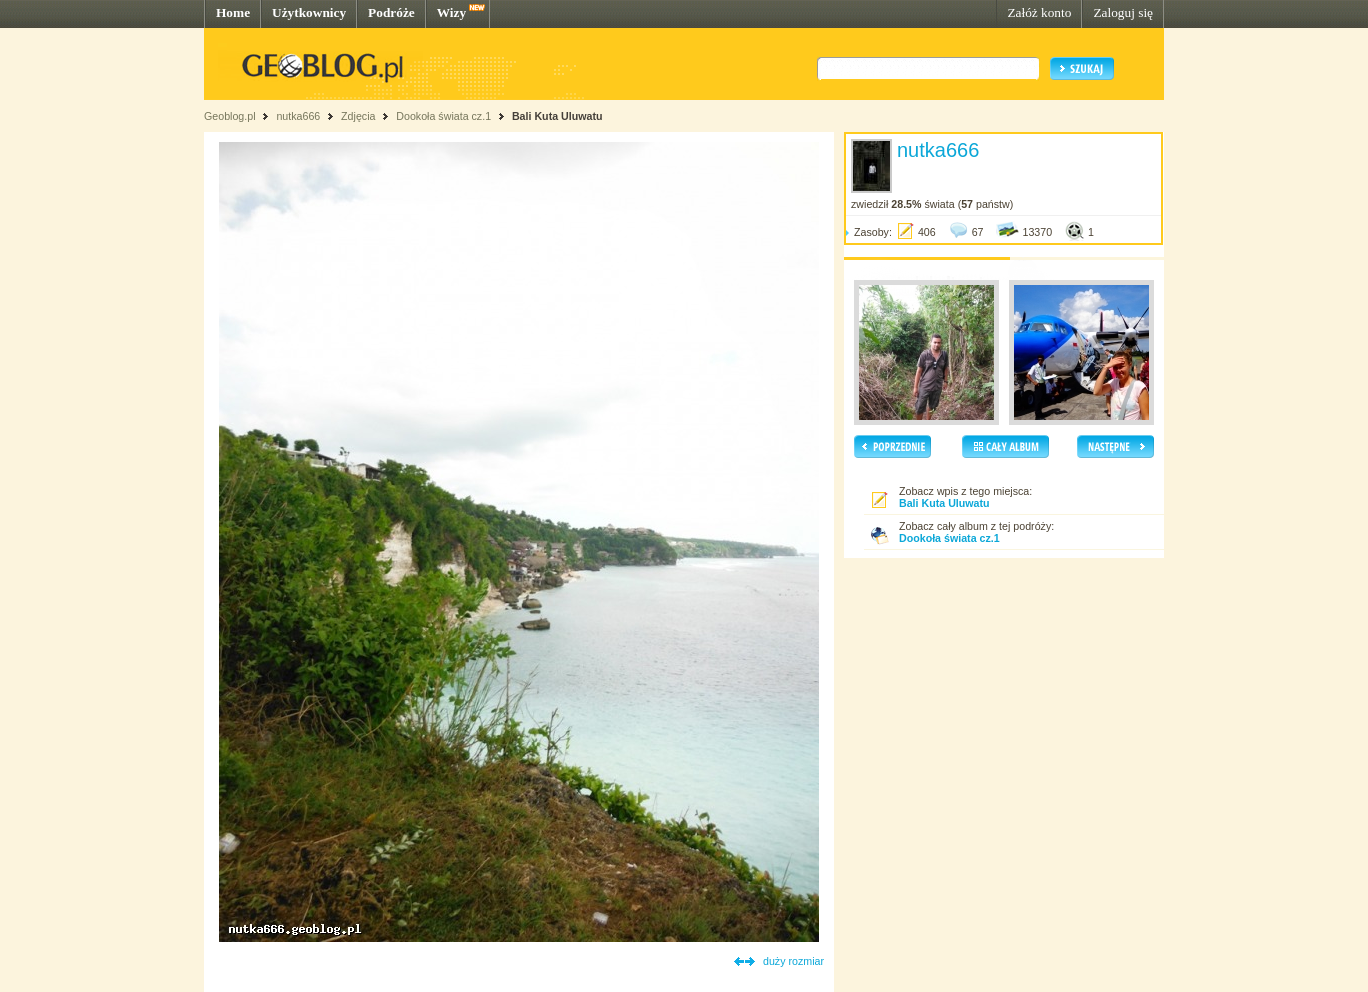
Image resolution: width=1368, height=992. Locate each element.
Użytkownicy (309, 12)
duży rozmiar (793, 961)
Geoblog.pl (230, 116)
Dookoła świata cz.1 (445, 116)
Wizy (451, 12)
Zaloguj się (1123, 12)
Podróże (391, 12)
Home (233, 12)
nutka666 (298, 116)
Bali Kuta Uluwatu (557, 116)
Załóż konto (1039, 12)
